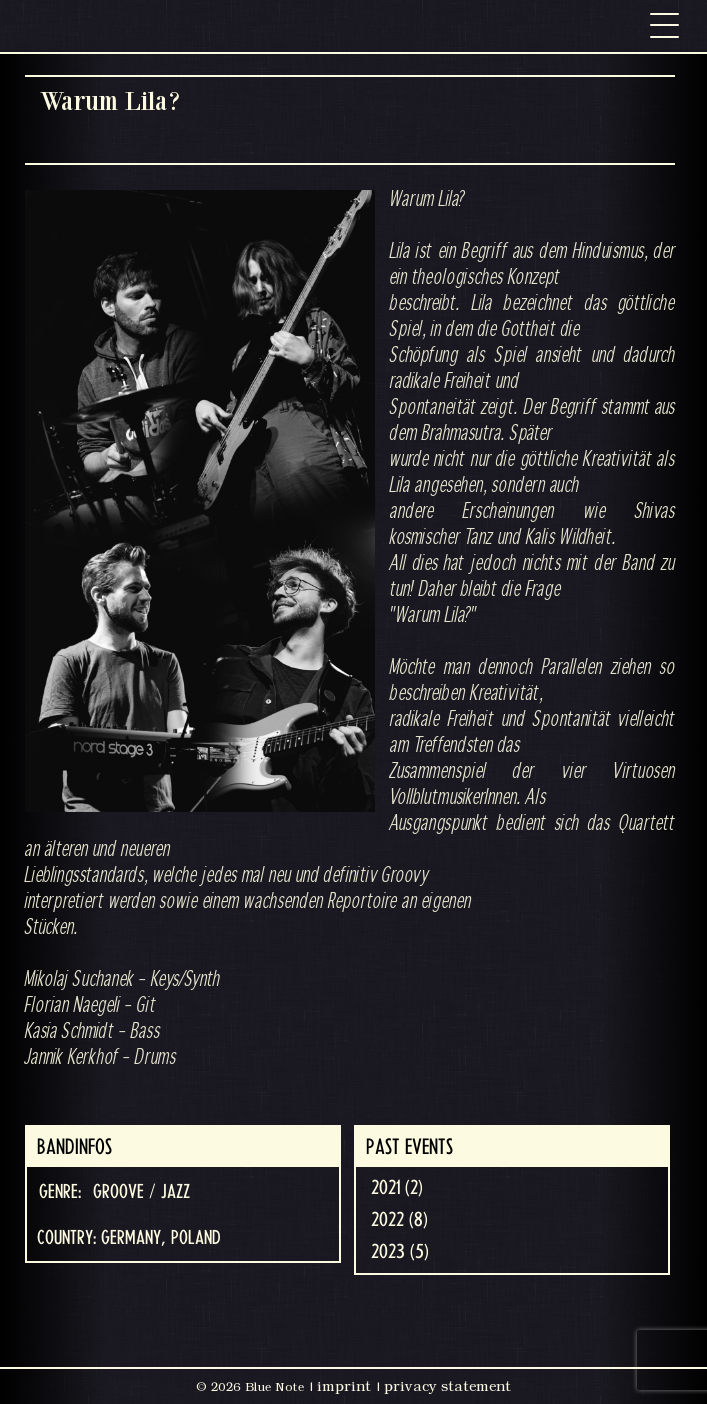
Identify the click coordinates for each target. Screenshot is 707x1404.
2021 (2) (397, 1188)
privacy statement (447, 1386)
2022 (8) (399, 1220)
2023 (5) (400, 1252)
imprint (344, 1386)
